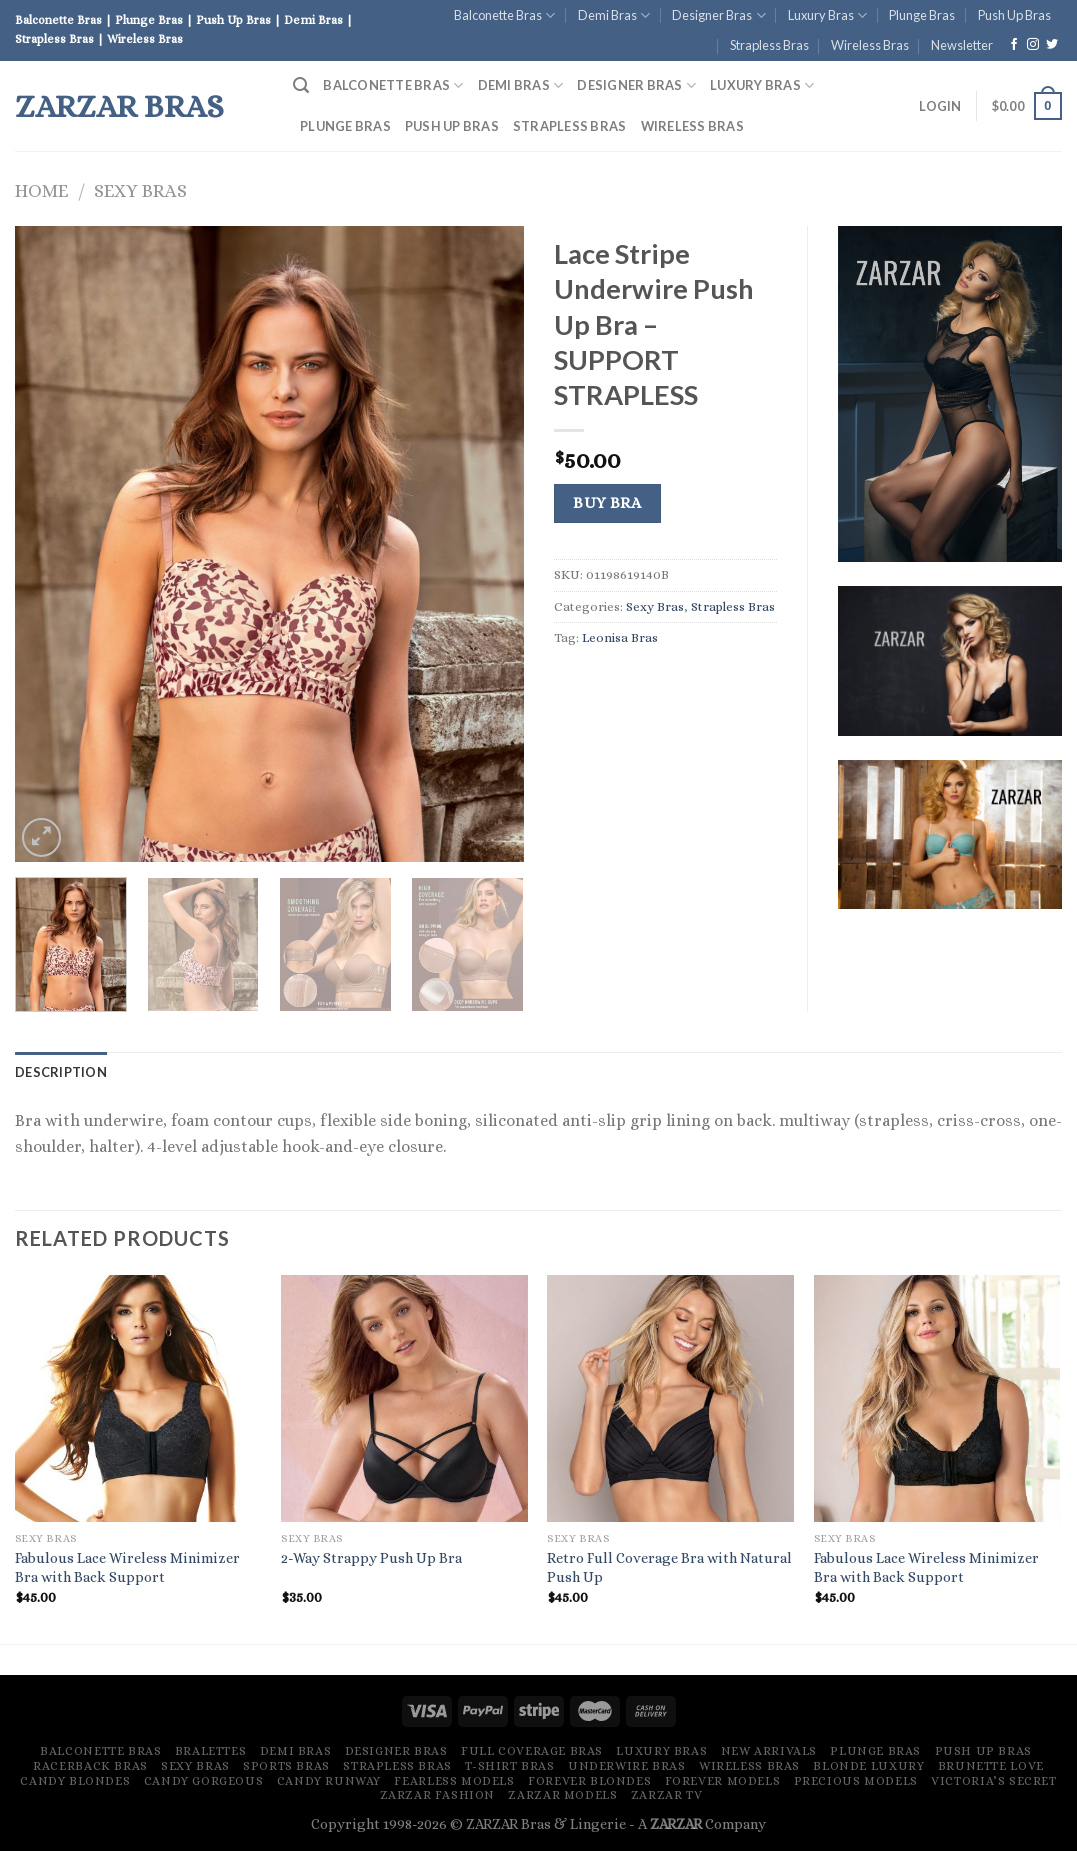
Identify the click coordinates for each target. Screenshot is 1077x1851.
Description (61, 1072)
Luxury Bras (827, 15)
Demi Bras (614, 15)
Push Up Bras (1014, 15)
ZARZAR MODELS (562, 1795)
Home (41, 190)
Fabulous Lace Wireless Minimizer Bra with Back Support (127, 1567)
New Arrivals (769, 1751)
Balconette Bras (504, 15)
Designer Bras (718, 15)
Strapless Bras (769, 45)
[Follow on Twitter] (1052, 45)
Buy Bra (607, 503)
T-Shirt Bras (509, 1766)
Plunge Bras (922, 15)
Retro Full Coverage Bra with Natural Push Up (669, 1567)
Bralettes (211, 1751)
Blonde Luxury (868, 1766)
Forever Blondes (589, 1781)
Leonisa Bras (620, 637)
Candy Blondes (75, 1781)
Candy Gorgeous (204, 1781)
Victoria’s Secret (993, 1781)
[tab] (61, 1072)
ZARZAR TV (667, 1795)
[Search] (301, 85)
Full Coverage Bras (532, 1751)
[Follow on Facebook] (1014, 45)
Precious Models (856, 1781)
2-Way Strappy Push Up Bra (371, 1558)
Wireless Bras (870, 45)
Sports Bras (286, 1766)
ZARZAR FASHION (438, 1795)
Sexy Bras (140, 190)
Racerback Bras (90, 1766)
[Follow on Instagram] (1033, 45)
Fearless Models (454, 1781)
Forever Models (723, 1781)
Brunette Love (991, 1766)
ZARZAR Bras (119, 106)
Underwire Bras (627, 1766)
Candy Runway (329, 1781)
